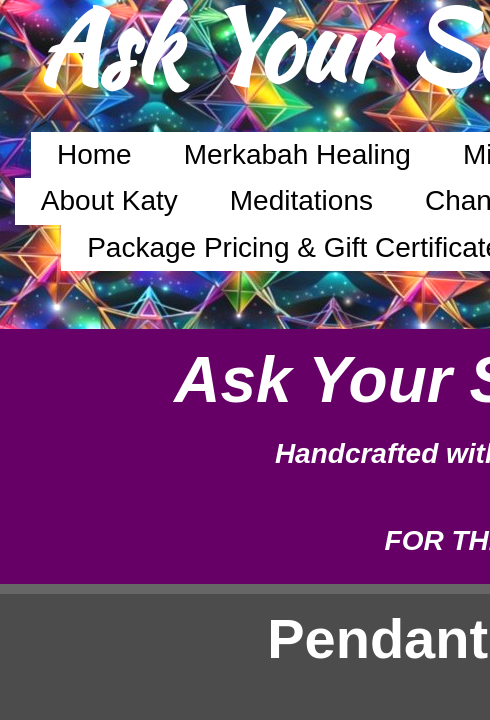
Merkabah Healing (297, 154)
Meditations (301, 200)
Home (94, 154)
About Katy (109, 200)
